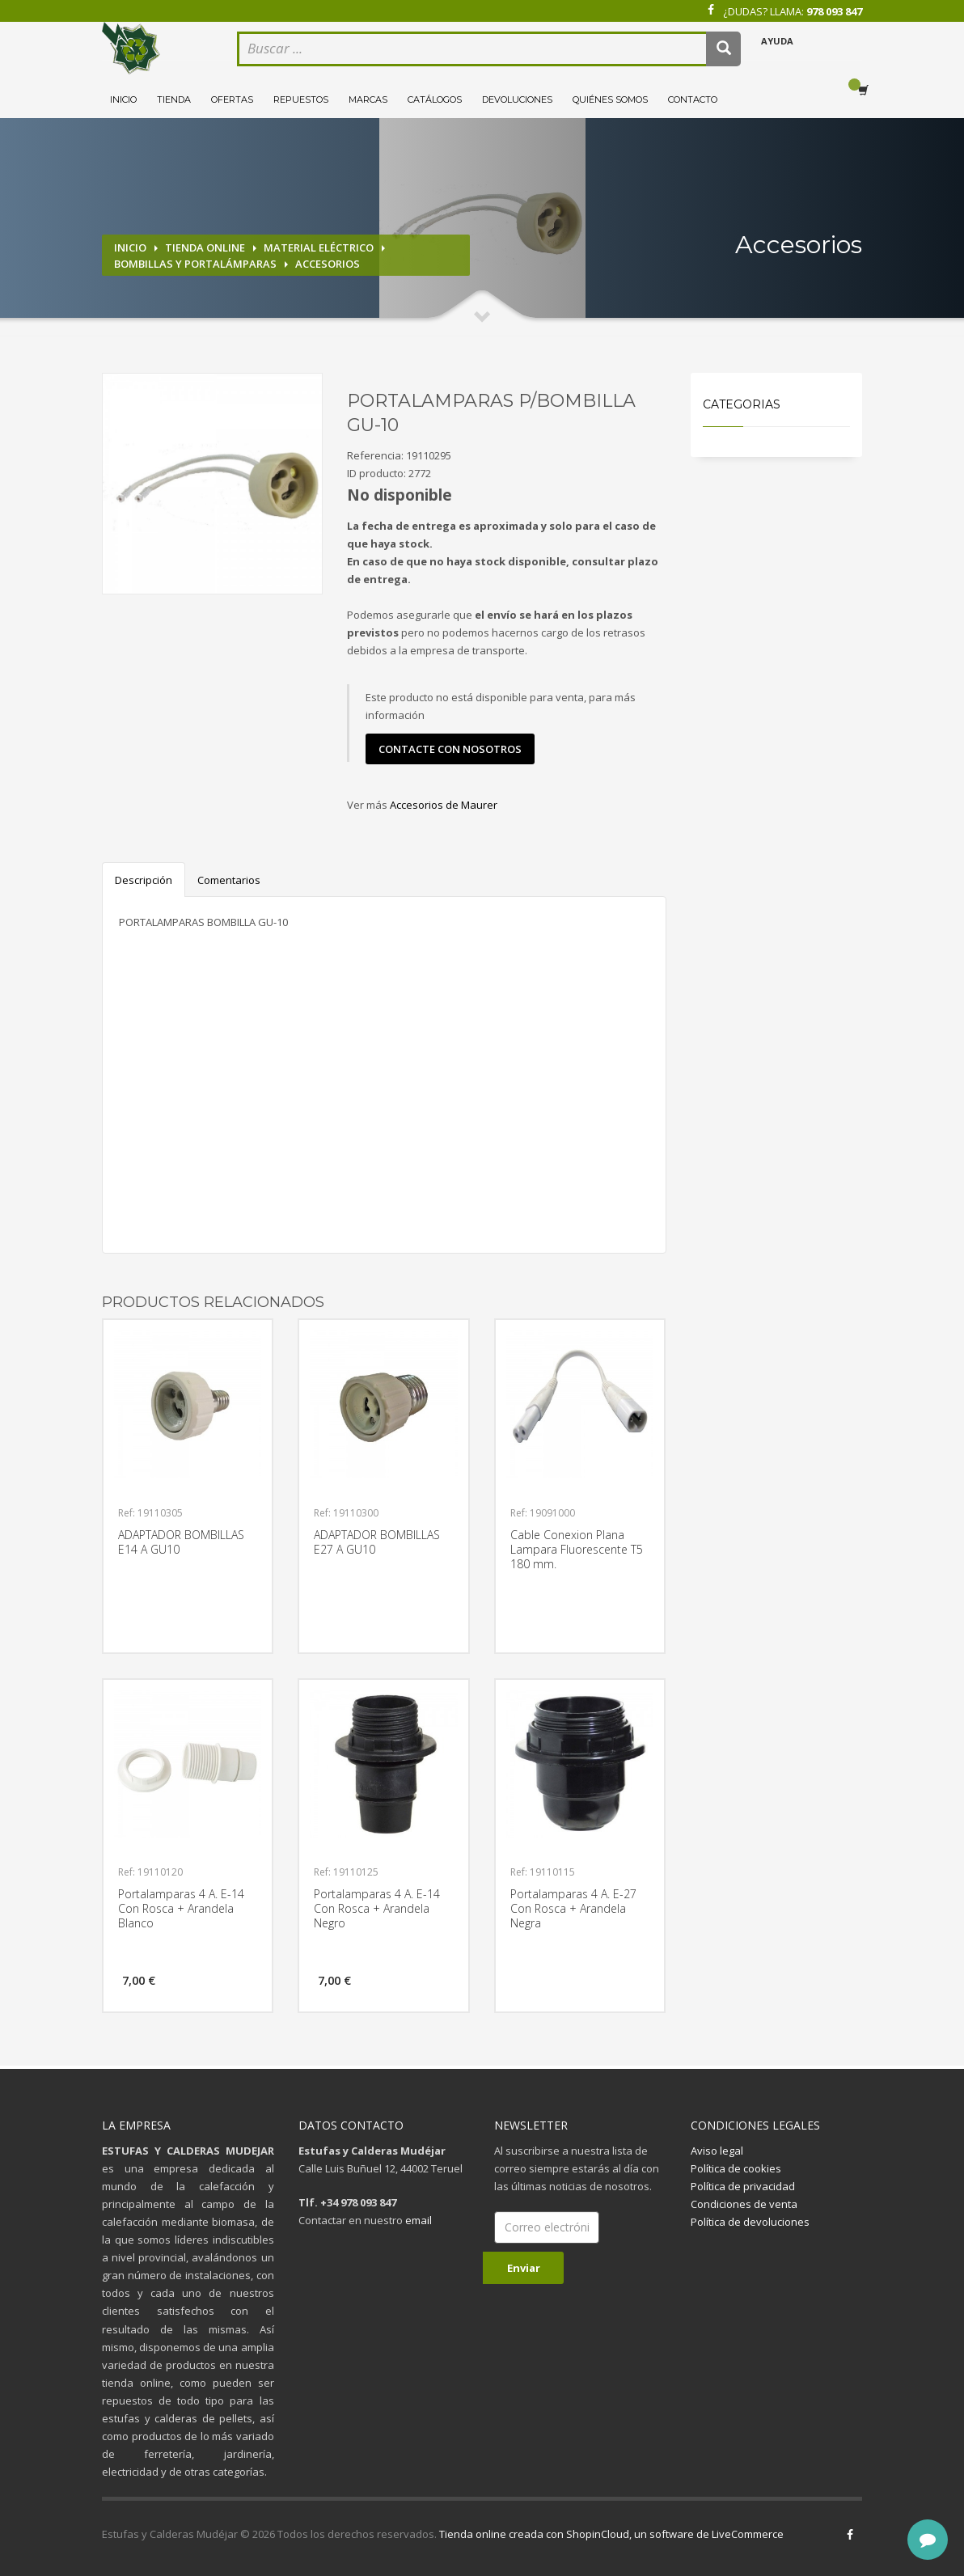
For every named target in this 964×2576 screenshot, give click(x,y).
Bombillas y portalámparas (195, 263)
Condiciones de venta (744, 2204)
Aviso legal (717, 2150)
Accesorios (327, 263)
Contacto (692, 99)
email (418, 2220)
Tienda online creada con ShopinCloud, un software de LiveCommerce (611, 2534)
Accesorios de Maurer (443, 804)
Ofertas (232, 99)
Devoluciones (517, 99)
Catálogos (435, 99)
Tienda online (205, 247)
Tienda (174, 99)
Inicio (123, 99)
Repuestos (300, 99)
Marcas (368, 99)
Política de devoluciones (750, 2221)
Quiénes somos (610, 99)
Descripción (143, 880)
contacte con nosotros (450, 749)
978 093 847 (834, 11)
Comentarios (228, 880)
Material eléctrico (319, 247)
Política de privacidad (743, 2186)
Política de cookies (736, 2168)
